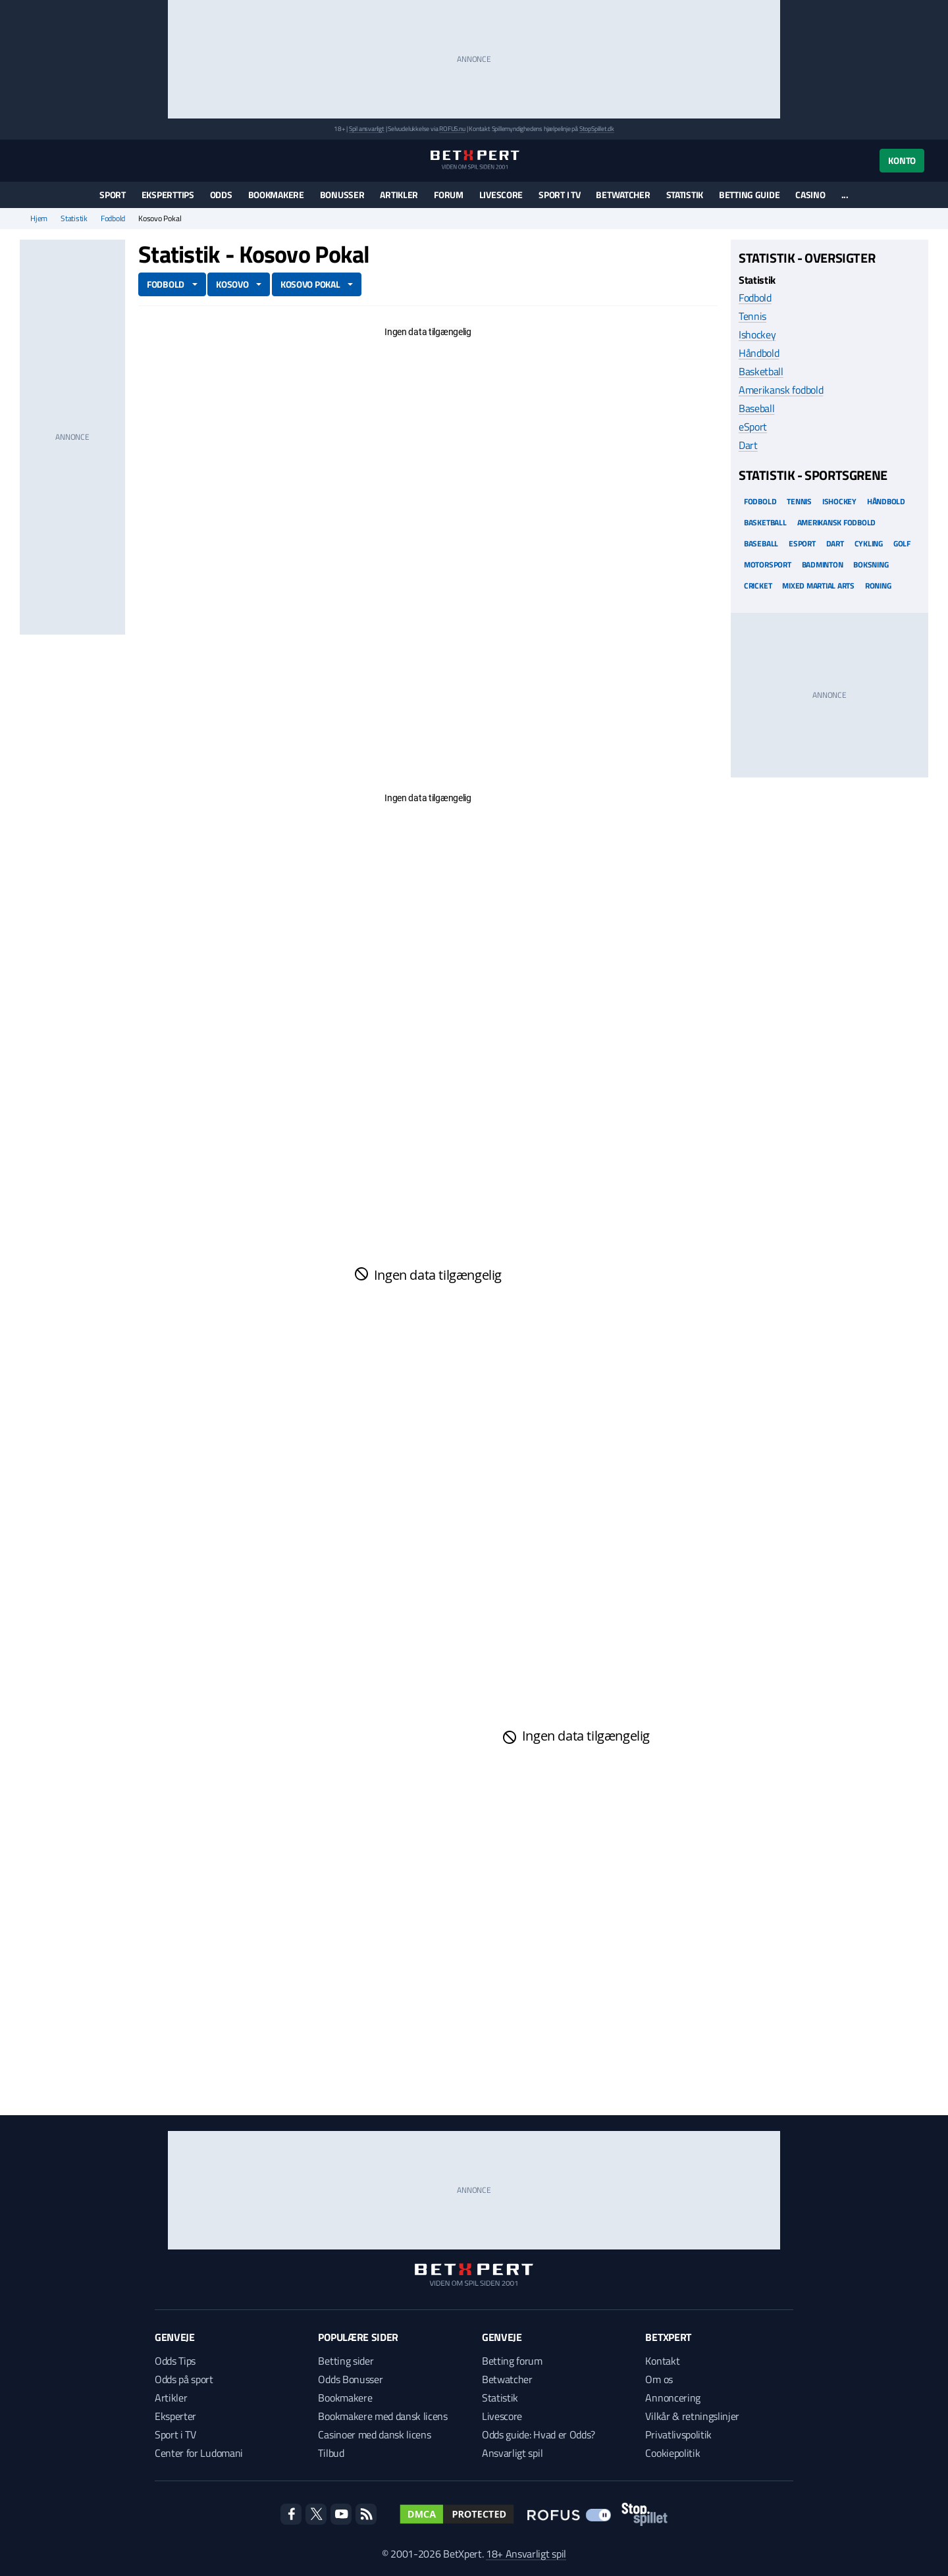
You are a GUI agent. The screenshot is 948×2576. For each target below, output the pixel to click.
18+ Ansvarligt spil (526, 2554)
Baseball (756, 408)
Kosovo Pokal (310, 284)
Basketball (761, 371)
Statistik (684, 194)
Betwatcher (623, 194)
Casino (810, 194)
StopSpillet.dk (596, 129)
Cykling (869, 543)
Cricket (758, 585)
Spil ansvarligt (366, 129)
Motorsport (767, 564)
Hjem (38, 218)
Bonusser (342, 194)
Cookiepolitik (672, 2453)
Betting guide (749, 194)
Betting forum (512, 2361)
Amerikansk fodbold (781, 390)
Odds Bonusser (350, 2379)
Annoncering (672, 2397)
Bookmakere (276, 194)
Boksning (870, 564)
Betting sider (345, 2361)
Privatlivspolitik (678, 2434)
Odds (221, 194)
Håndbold (759, 353)
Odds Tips (175, 2361)
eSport (753, 426)
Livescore (501, 194)
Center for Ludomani (199, 2453)
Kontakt (662, 2361)
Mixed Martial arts (818, 585)
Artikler (399, 194)
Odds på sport (184, 2379)
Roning (878, 585)
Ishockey (757, 334)
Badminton (822, 564)
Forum (448, 194)
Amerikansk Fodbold (836, 522)
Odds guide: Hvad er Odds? (538, 2434)
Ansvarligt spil (512, 2453)
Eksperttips (168, 194)
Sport (112, 194)
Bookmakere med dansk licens (382, 2416)
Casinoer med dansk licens (374, 2434)
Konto (902, 160)
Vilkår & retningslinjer (692, 2416)
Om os (658, 2379)
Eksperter (175, 2416)
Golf (901, 543)
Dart (748, 445)
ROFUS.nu (452, 129)
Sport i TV (559, 194)
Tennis (752, 316)
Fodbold (113, 218)
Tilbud (331, 2453)
